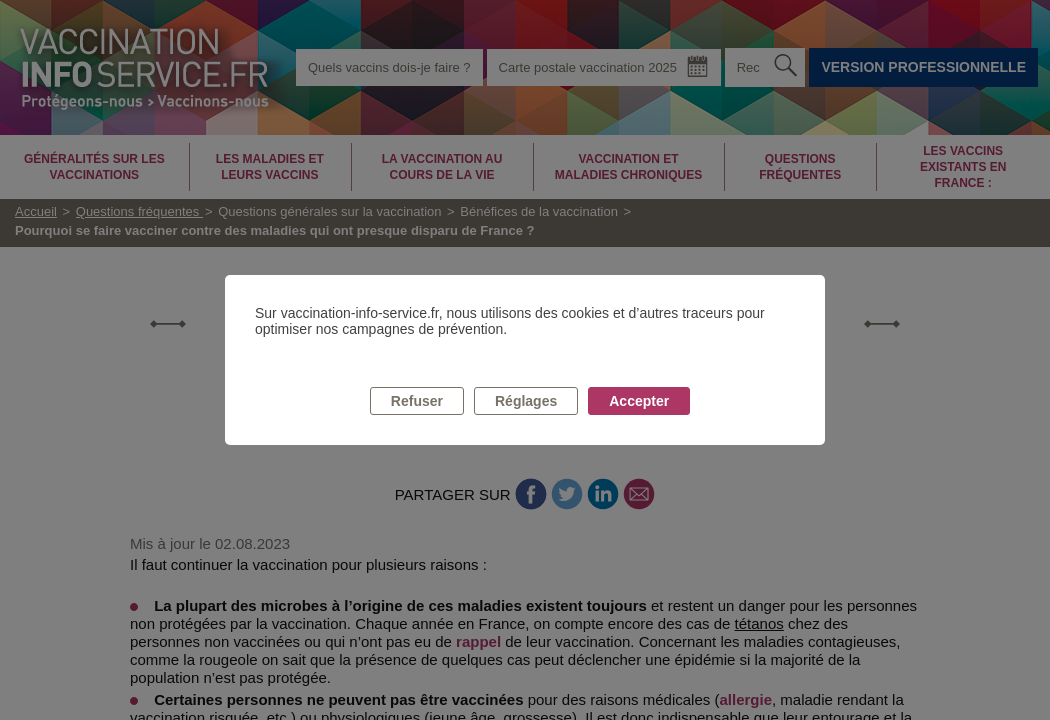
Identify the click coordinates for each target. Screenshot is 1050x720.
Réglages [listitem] (526, 401)
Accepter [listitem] (639, 401)
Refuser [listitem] (417, 401)
